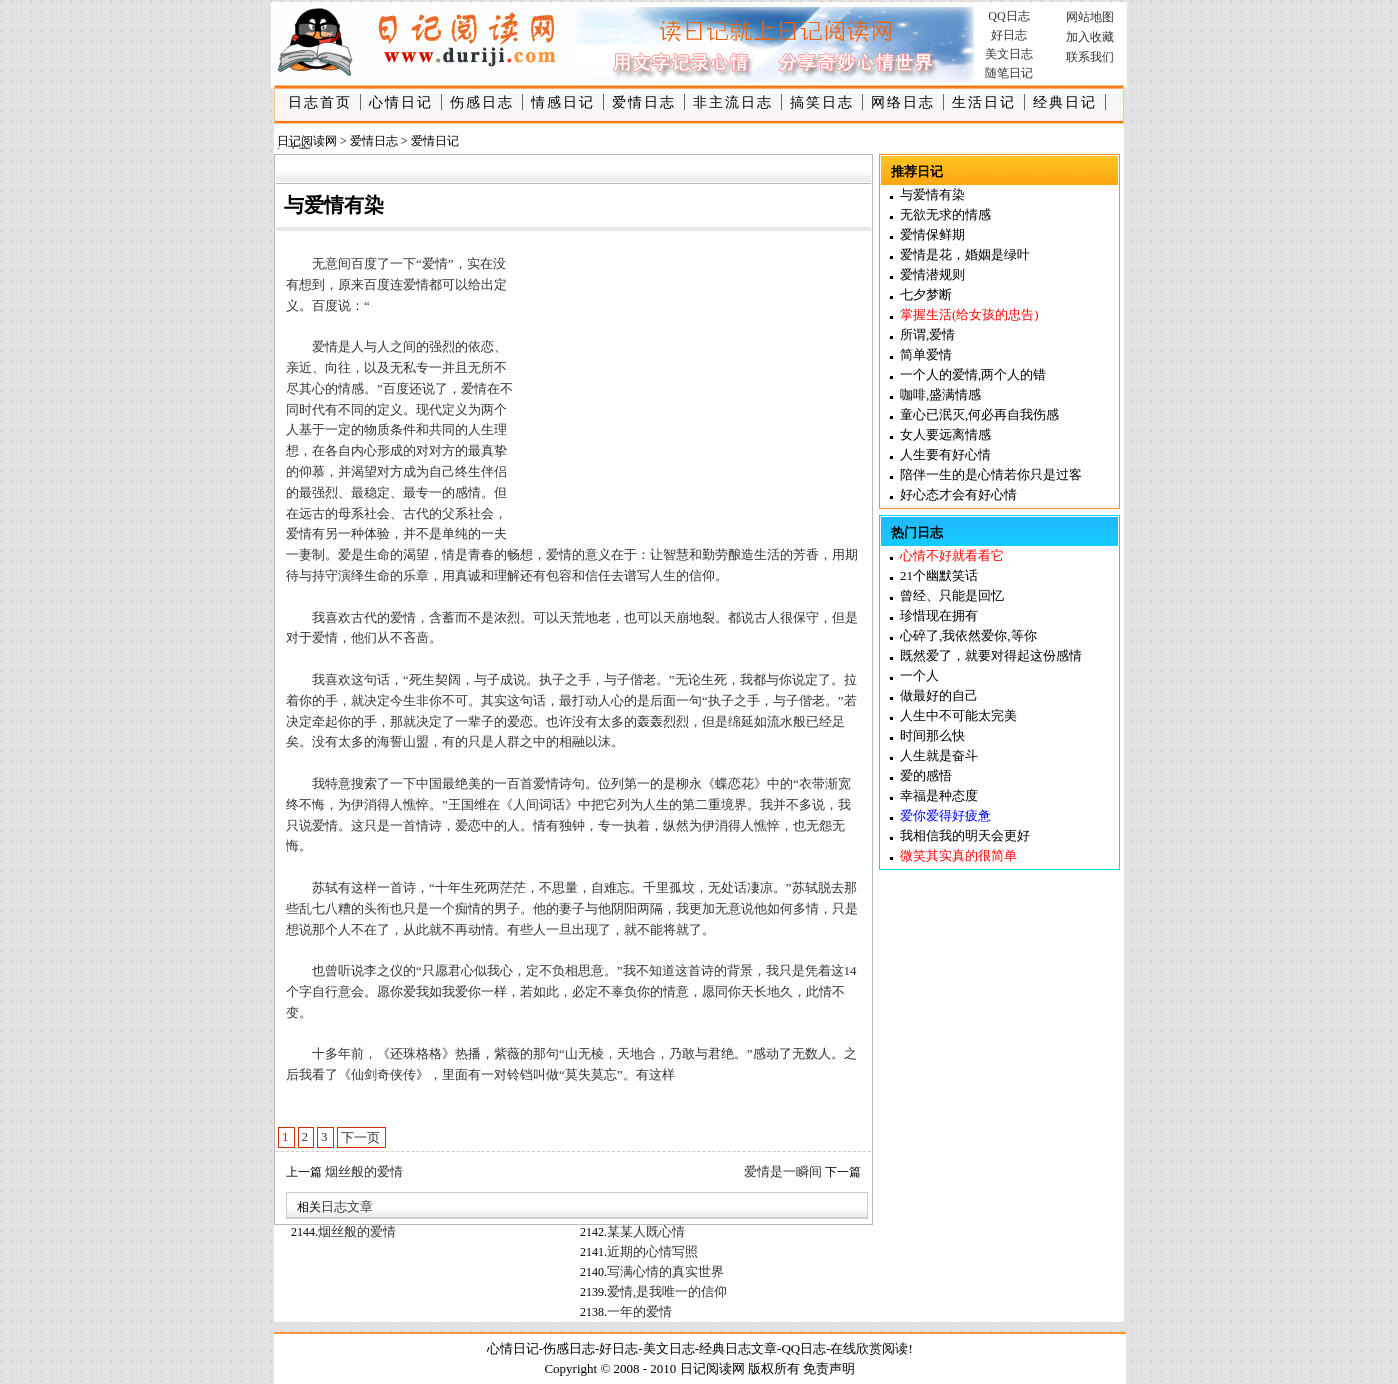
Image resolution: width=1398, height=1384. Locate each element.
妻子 (572, 908)
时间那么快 (932, 735)
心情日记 (401, 102)
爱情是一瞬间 (783, 1171)
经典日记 (1065, 102)
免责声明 (829, 1368)
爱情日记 (435, 141)
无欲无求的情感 (945, 214)
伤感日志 (482, 102)
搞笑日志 (822, 102)
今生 (403, 700)
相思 (578, 970)
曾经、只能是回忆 (952, 595)
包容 (559, 575)
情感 (351, 388)
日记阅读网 (307, 141)
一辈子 (474, 721)
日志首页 (320, 102)
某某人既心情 (646, 1231)
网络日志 (903, 102)
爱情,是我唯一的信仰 (667, 1291)
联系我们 (1090, 57)
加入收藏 (1090, 37)
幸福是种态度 (939, 795)
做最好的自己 (939, 695)
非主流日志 (733, 102)
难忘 (617, 887)
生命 (377, 554)
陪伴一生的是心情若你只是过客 (991, 474)
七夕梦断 (926, 294)
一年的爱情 (639, 1311)
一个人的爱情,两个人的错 (973, 374)
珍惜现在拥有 (939, 615)
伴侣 (494, 471)
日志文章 (347, 1206)
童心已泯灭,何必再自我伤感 (979, 414)
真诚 (468, 575)
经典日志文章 (738, 1348)
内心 (364, 450)
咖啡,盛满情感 (940, 394)
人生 (481, 429)
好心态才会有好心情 (958, 494)
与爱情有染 (932, 194)
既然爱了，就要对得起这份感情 (991, 655)
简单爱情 (926, 354)
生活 (767, 554)
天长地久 (767, 991)
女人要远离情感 (945, 434)
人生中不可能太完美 (958, 715)
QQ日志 (1008, 16)
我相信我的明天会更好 (965, 835)
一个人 (919, 675)
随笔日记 (1009, 73)
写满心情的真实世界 (665, 1271)
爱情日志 (644, 102)
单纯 (455, 533)
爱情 (416, 284)
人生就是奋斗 (939, 755)
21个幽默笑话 (939, 575)
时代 (312, 409)
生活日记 (984, 102)
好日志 (1009, 35)
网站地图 (1090, 17)
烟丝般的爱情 (364, 1171)
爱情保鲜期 (932, 234)
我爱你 (461, 991)
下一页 (360, 1137)
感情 (468, 492)
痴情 (468, 908)
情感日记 (563, 102)
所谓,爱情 (927, 334)
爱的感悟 (926, 775)
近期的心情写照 (652, 1251)
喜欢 (338, 617)
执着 (637, 825)
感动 (766, 1053)
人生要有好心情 (945, 454)
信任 (598, 575)
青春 (481, 554)
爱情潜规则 (932, 274)
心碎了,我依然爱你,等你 (968, 635)
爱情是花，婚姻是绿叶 (965, 254)
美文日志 (1009, 54)
